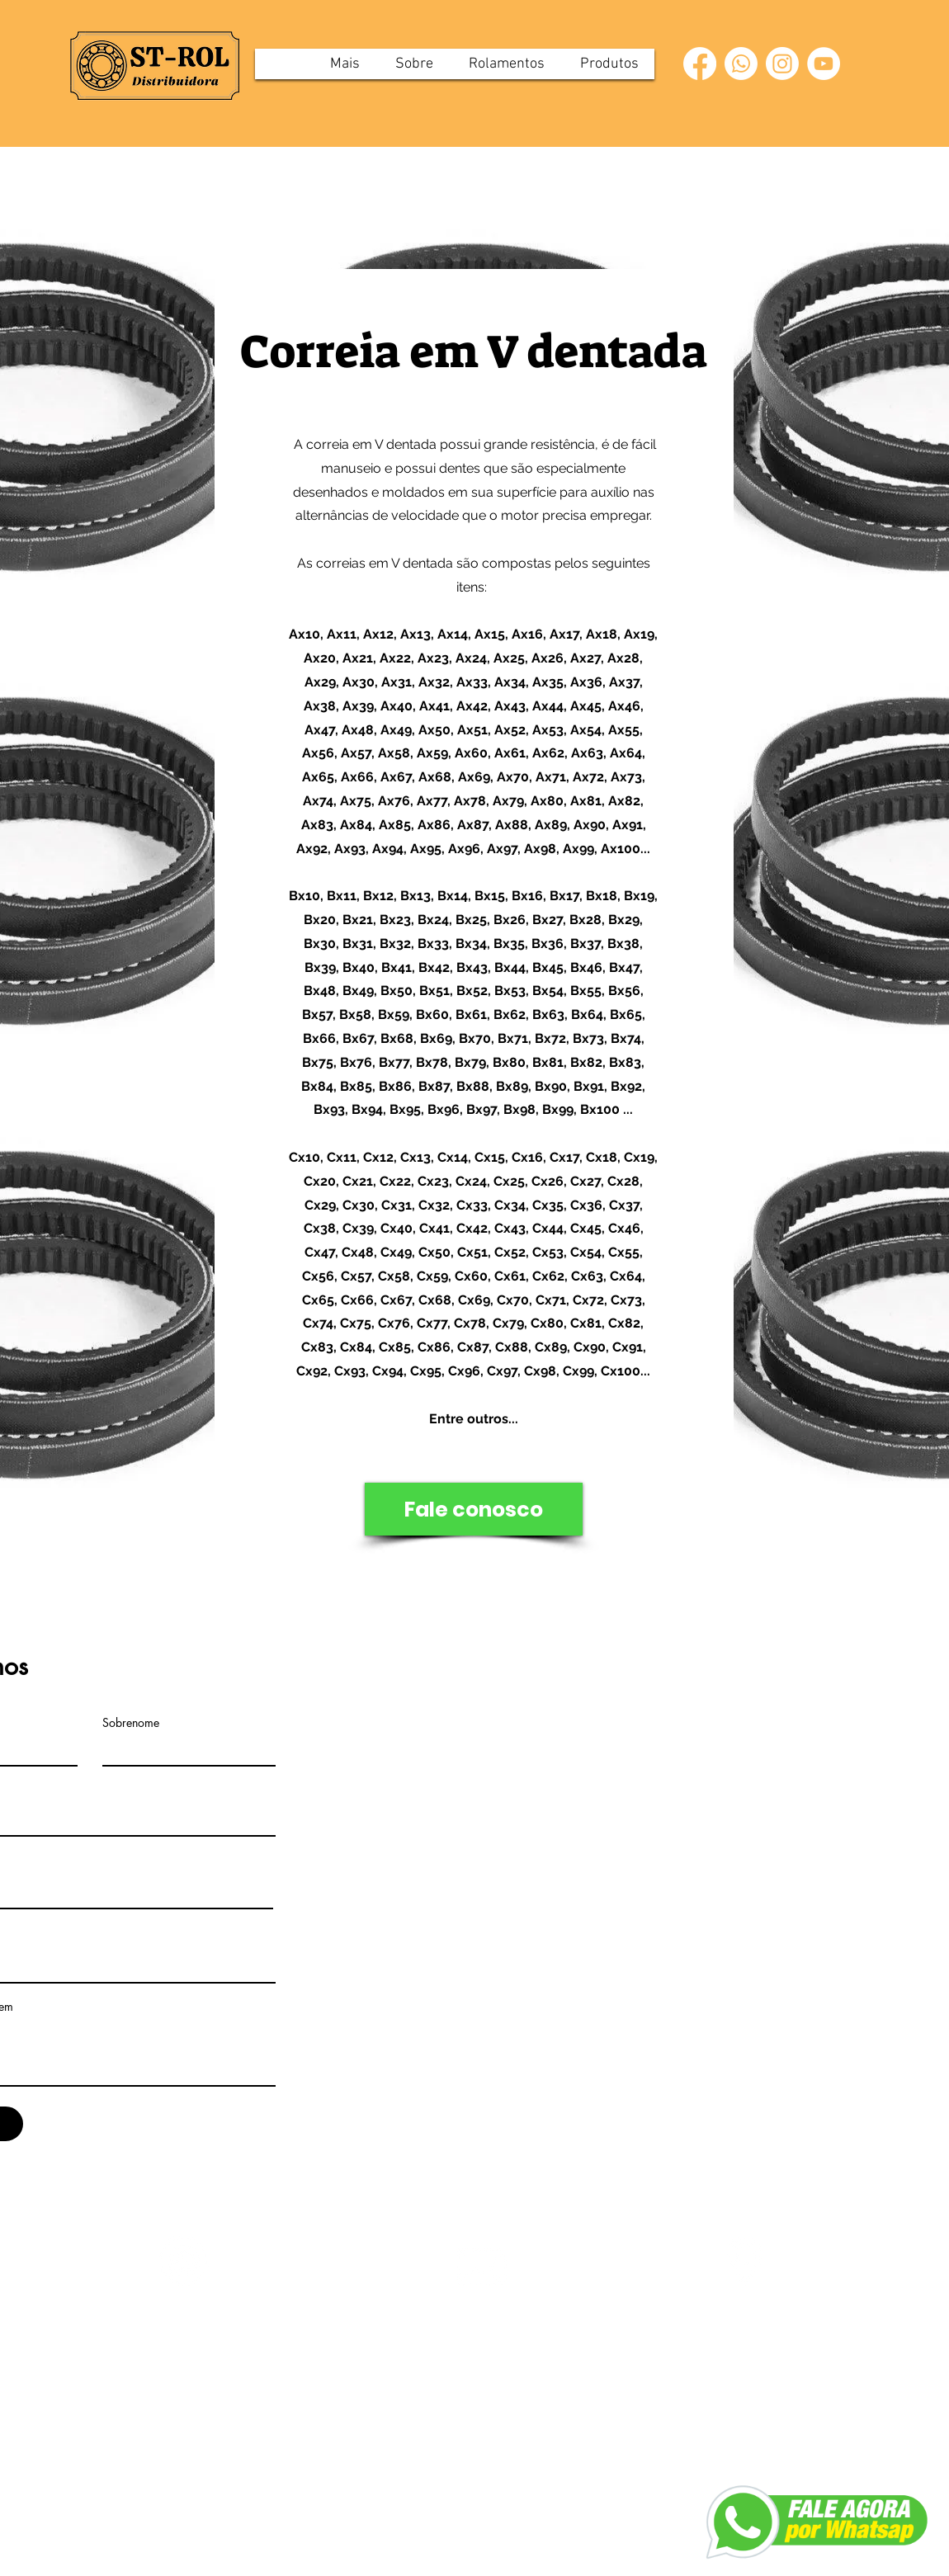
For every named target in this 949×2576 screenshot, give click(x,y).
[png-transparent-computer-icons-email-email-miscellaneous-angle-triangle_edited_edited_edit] (482, 2267)
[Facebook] (699, 63)
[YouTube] (823, 63)
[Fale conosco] (474, 1509)
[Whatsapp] (741, 63)
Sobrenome (130, 1723)
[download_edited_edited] (745, 2261)
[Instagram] (782, 63)
